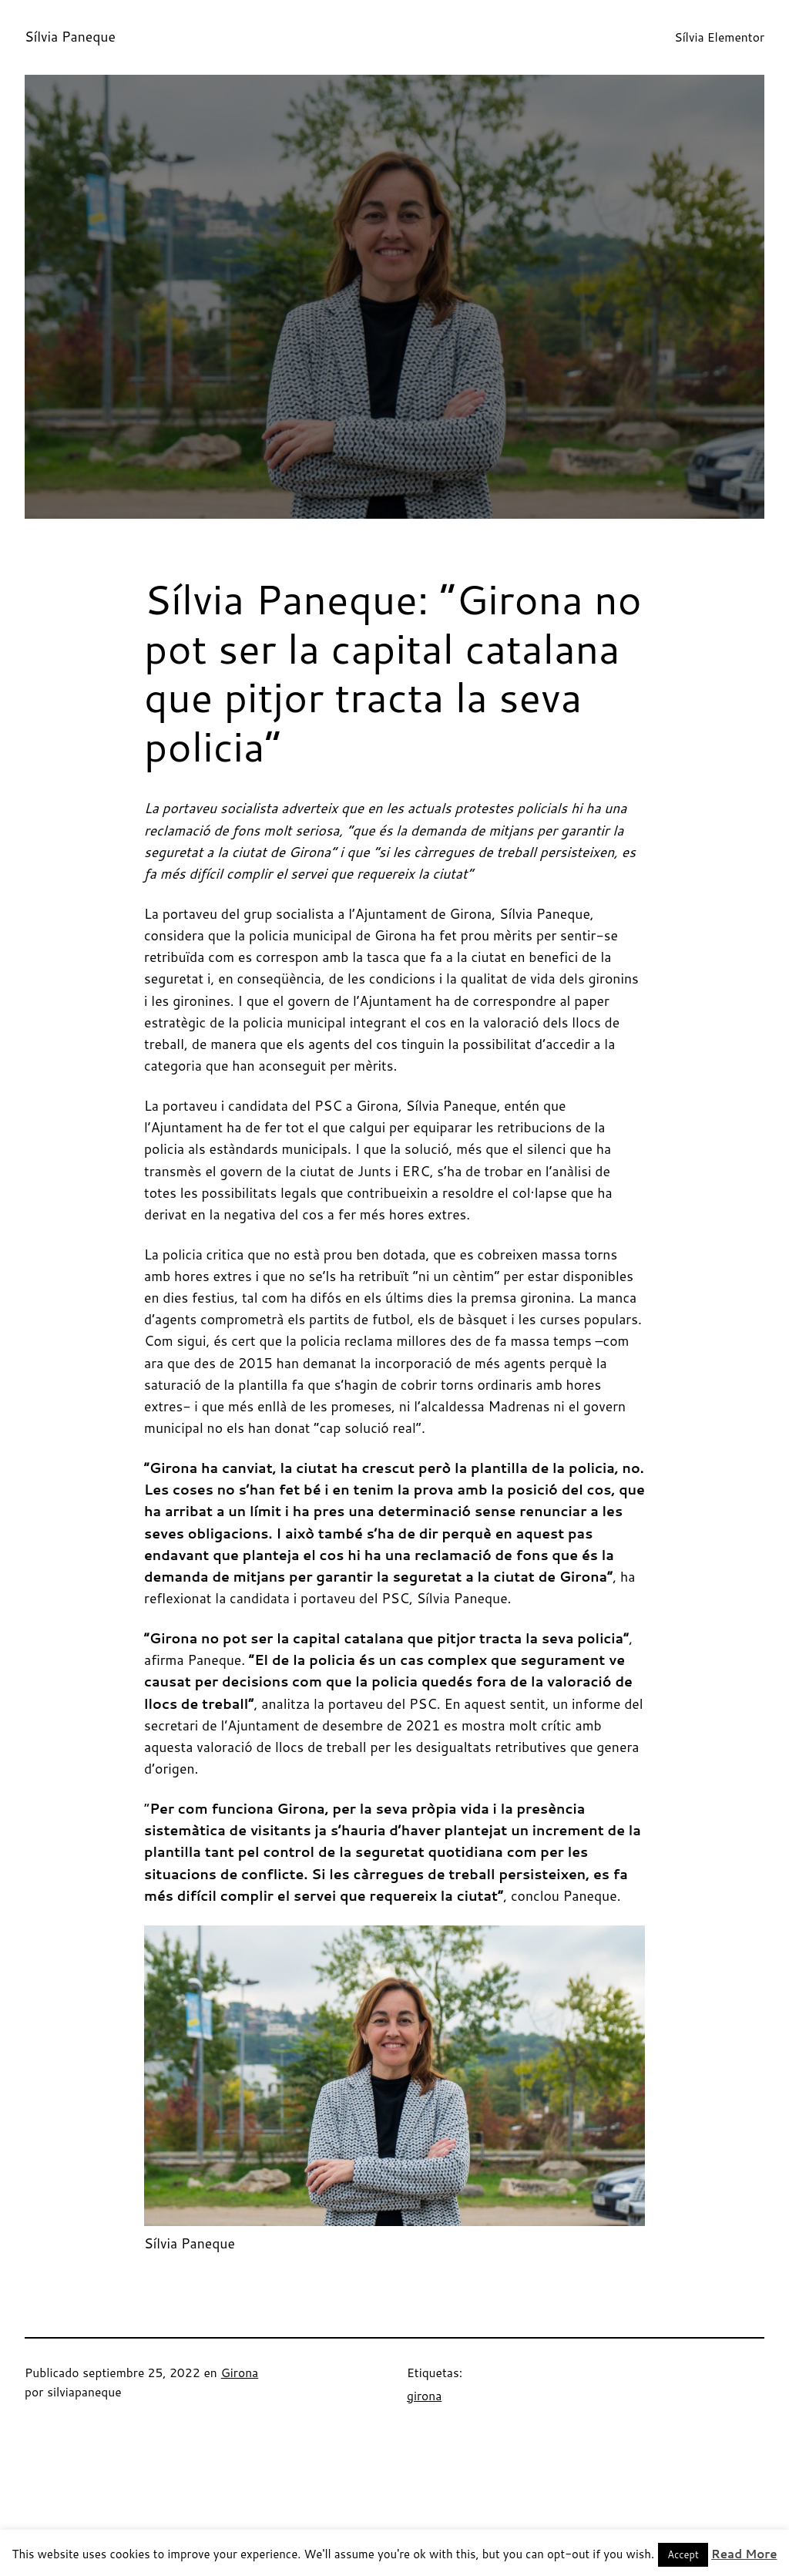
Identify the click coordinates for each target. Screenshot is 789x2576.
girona (424, 2395)
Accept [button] (683, 2554)
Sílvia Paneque (70, 36)
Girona (239, 2372)
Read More (744, 2554)
